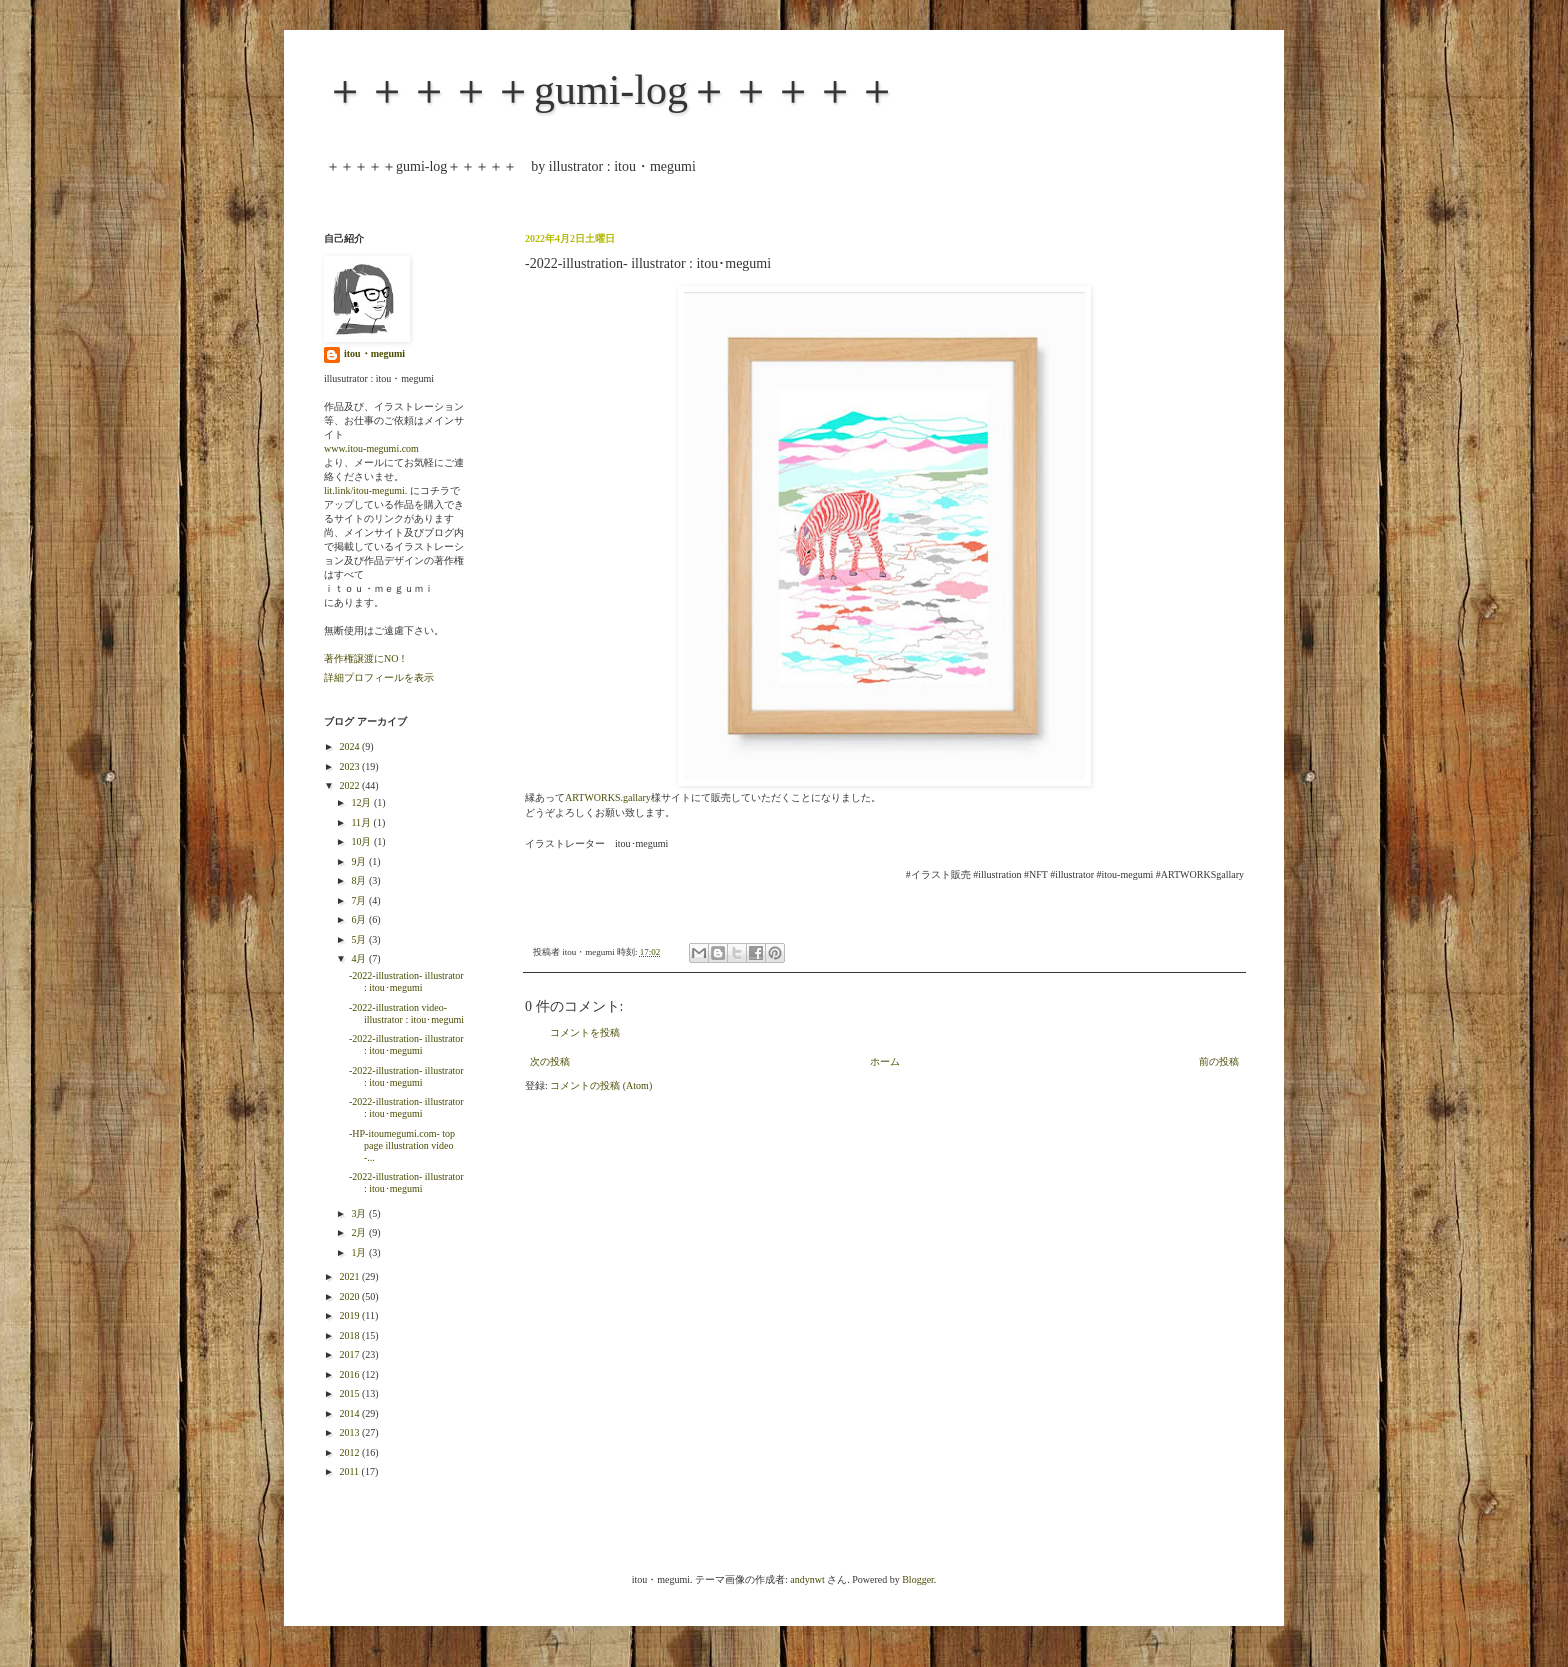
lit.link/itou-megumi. (365, 490)
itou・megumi (374, 353)
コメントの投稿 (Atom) (601, 1085)
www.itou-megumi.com (371, 448)
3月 (360, 1213)
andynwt (807, 1579)
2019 (350, 1315)
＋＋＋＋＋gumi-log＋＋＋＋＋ (611, 90)
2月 (360, 1232)
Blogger (918, 1579)
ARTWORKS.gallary (608, 797)
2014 (350, 1413)
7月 (360, 900)
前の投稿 (1219, 1061)
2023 (350, 766)
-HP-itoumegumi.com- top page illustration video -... (402, 1145)
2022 (350, 785)
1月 (360, 1252)
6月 (360, 919)
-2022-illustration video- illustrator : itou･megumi (406, 1013)
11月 (362, 822)
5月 (360, 939)
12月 (362, 802)
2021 (350, 1276)
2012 (350, 1452)
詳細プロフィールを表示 (379, 677)
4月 (360, 958)
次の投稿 (550, 1061)
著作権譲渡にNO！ (366, 658)
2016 (350, 1374)
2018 (350, 1335)
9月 (360, 861)
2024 (350, 746)
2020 (350, 1296)
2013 (350, 1432)
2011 (350, 1471)
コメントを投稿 (585, 1032)
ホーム (885, 1061)
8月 (360, 880)
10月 (362, 841)
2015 (350, 1393)
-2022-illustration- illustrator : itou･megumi (406, 981)
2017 (350, 1354)
